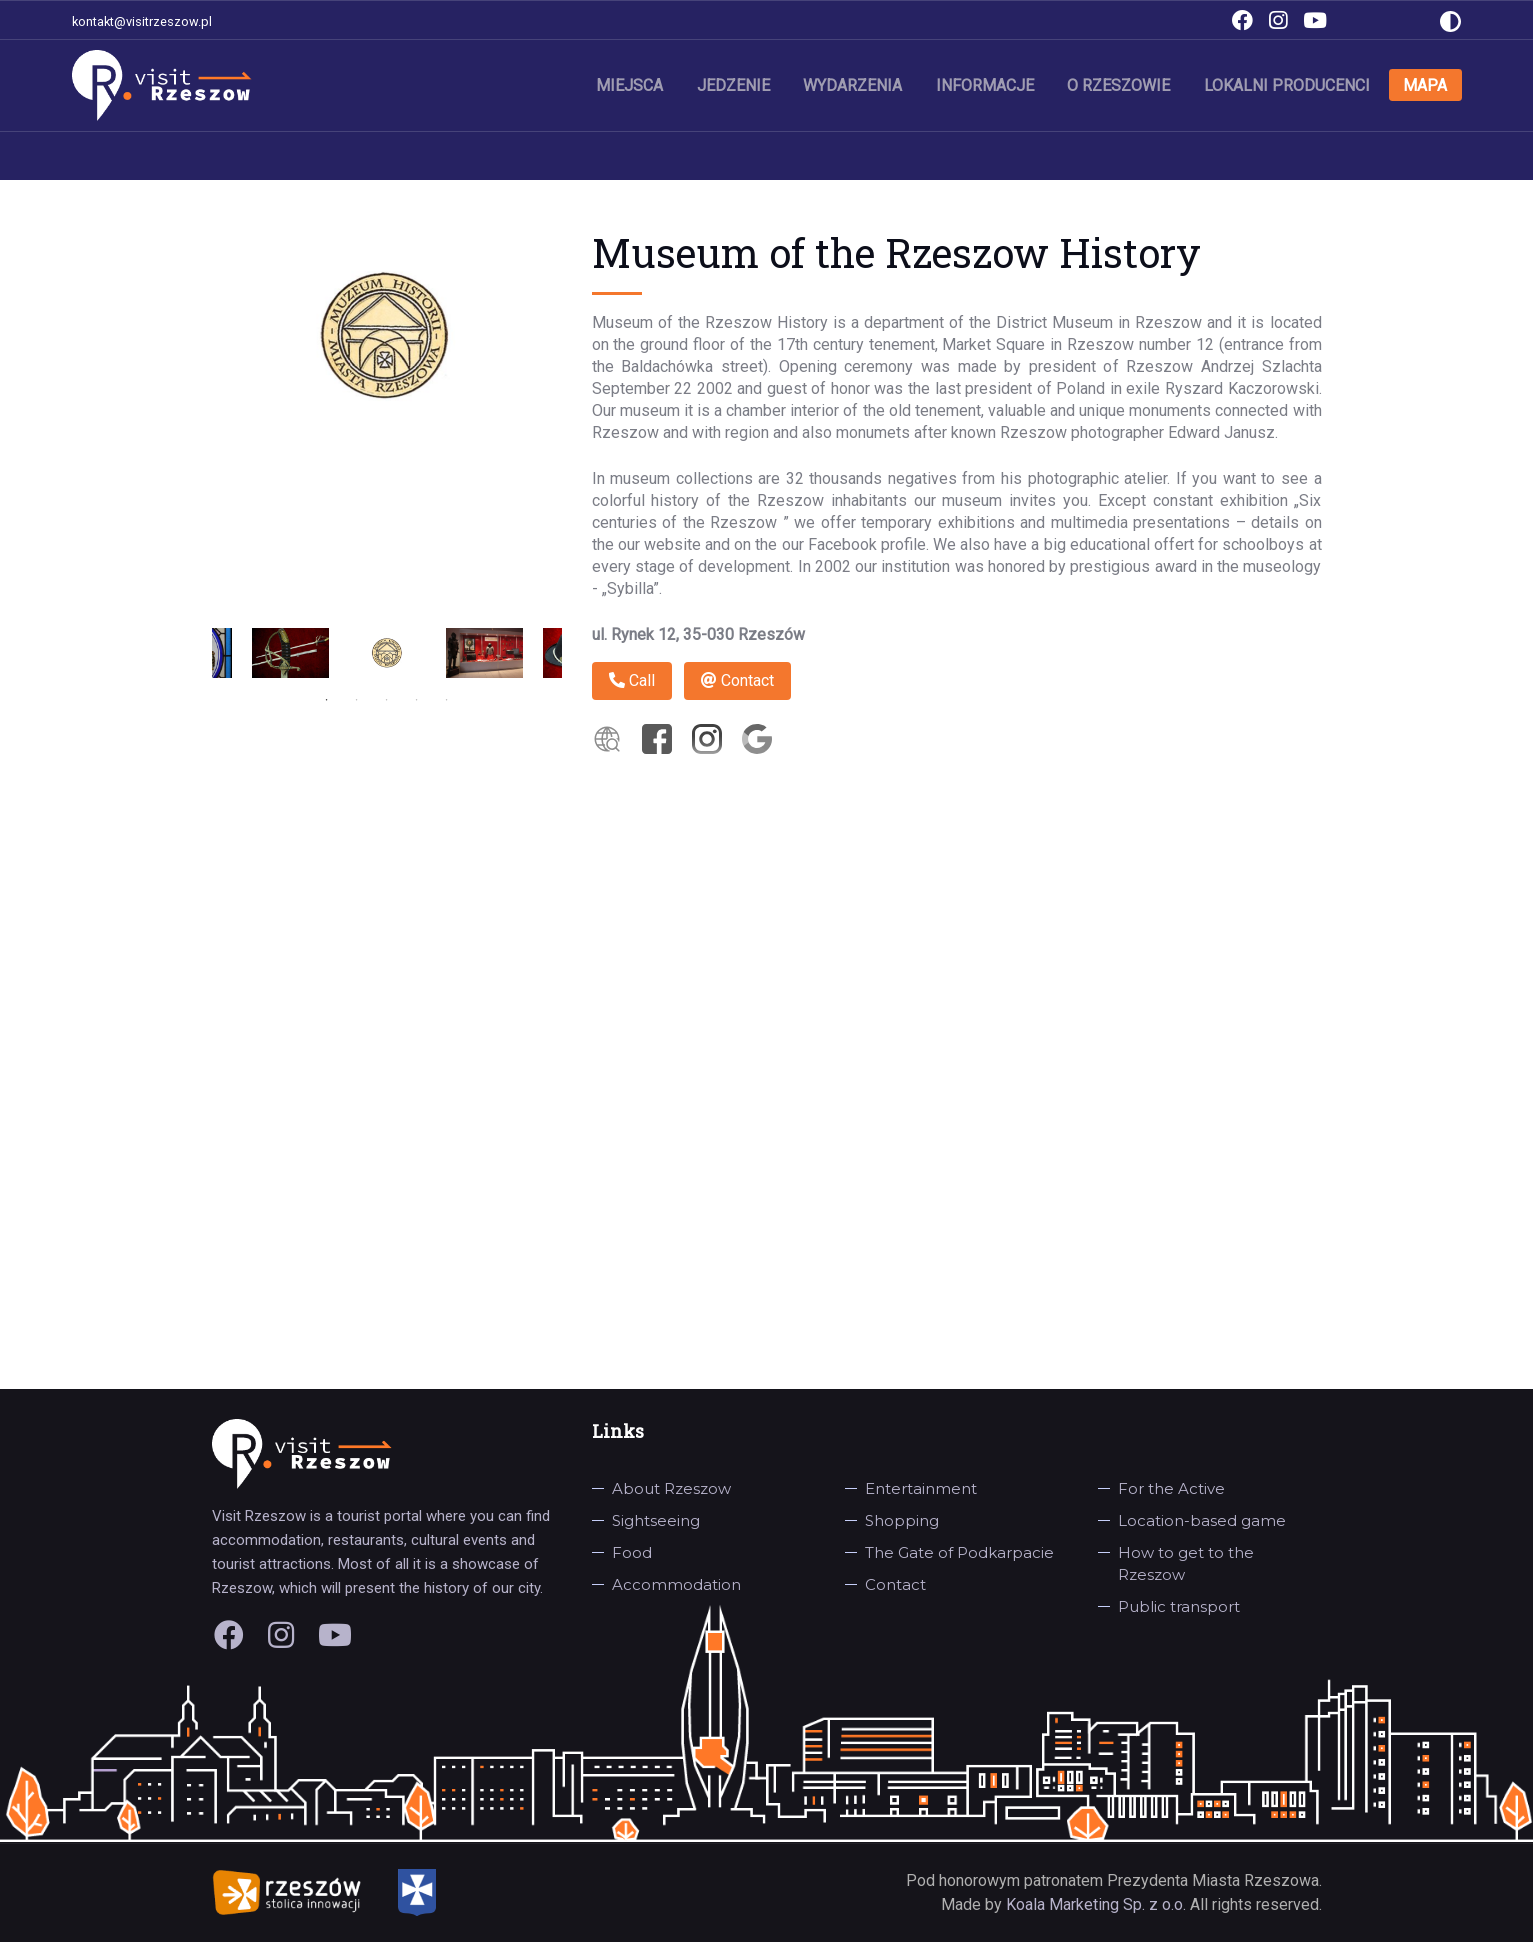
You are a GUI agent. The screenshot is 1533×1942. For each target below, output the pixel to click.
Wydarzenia (855, 84)
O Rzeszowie (1120, 84)
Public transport (1179, 1606)
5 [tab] (447, 700)
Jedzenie (736, 84)
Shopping (902, 1520)
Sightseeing (656, 1520)
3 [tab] (387, 700)
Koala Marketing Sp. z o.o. (1098, 1904)
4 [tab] (417, 700)
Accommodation (676, 1584)
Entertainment (921, 1488)
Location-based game (1202, 1520)
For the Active (1171, 1488)
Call (632, 680)
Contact (737, 680)
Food (632, 1552)
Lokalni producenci (1288, 84)
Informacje (987, 84)
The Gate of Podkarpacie (959, 1552)
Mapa (1426, 84)
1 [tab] (327, 700)
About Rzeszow (671, 1488)
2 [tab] (357, 700)
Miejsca (633, 84)
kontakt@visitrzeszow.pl (142, 21)
